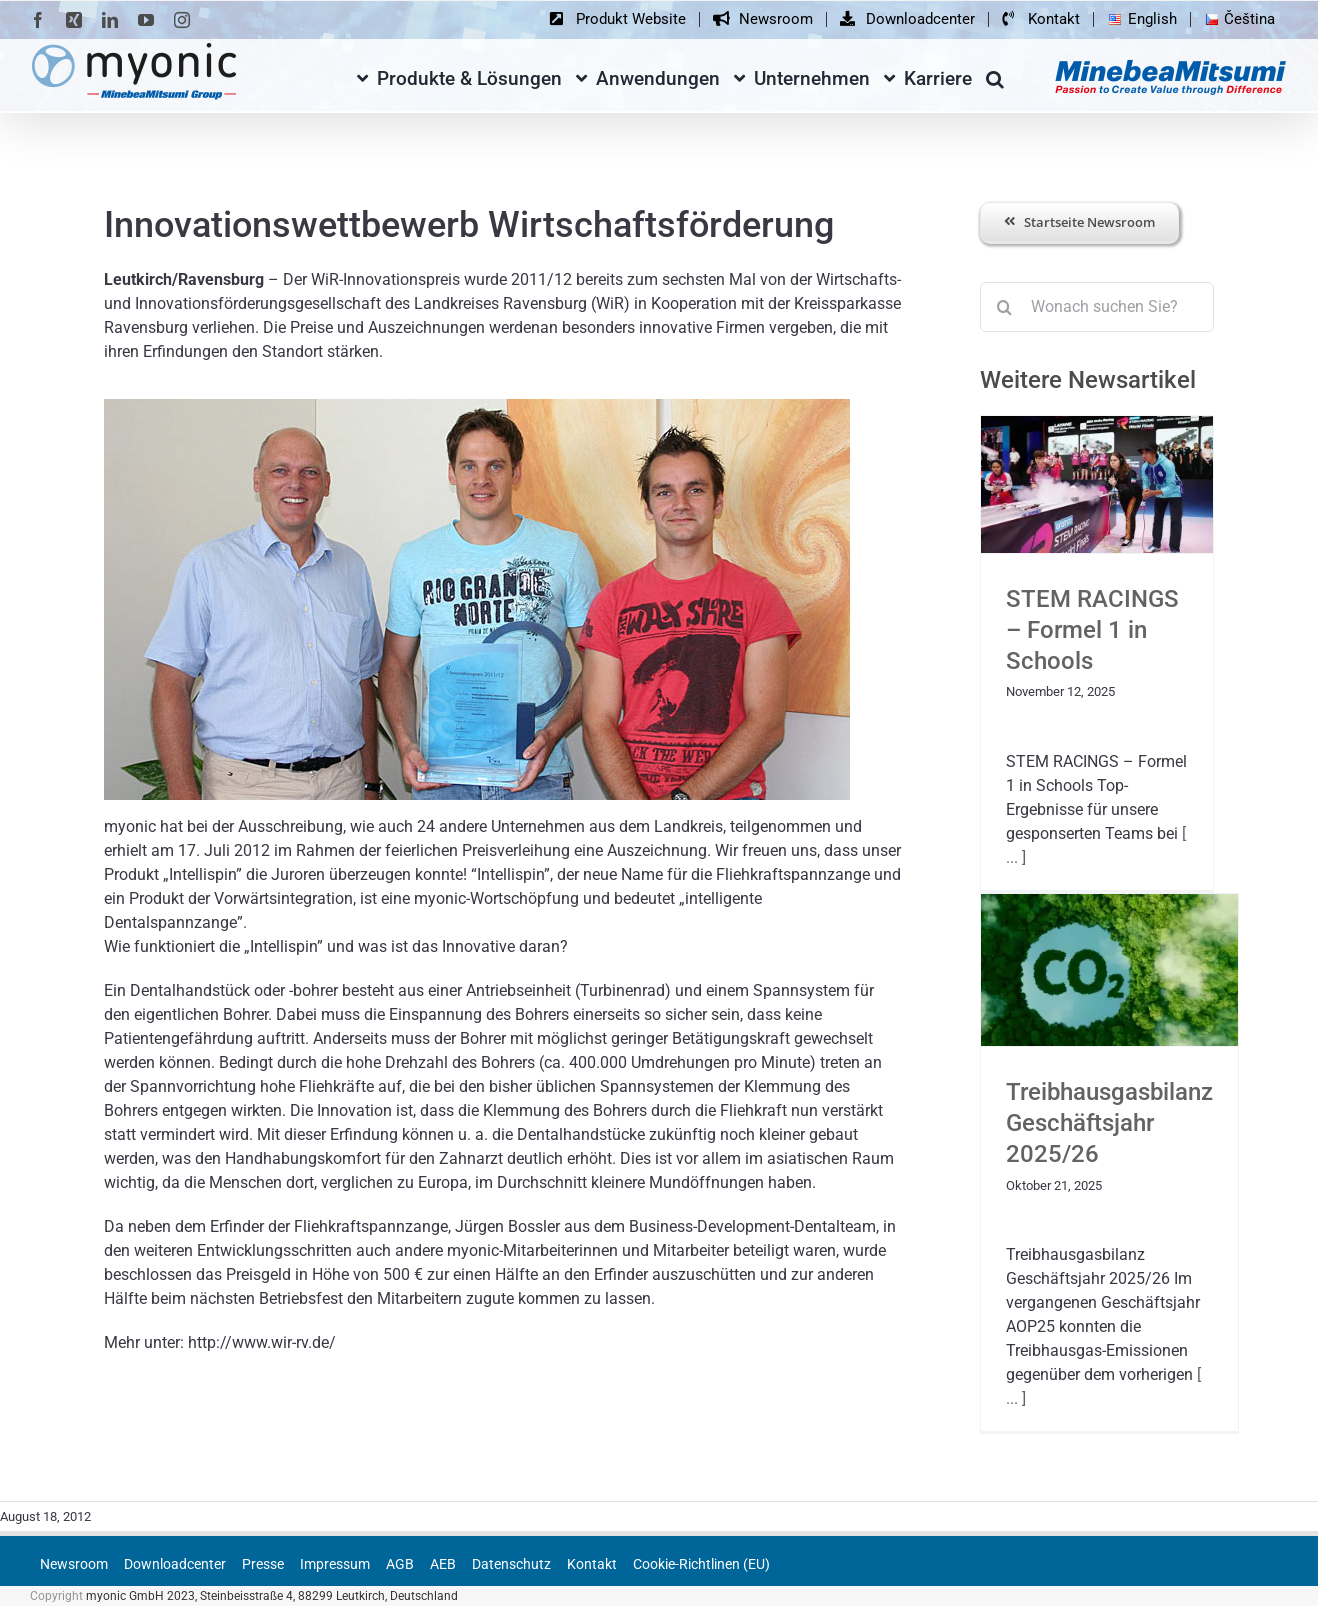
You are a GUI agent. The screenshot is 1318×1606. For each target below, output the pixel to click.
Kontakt (592, 1564)
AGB (400, 1564)
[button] (995, 75)
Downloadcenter (175, 1564)
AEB (443, 1564)
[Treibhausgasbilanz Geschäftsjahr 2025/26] (1109, 970)
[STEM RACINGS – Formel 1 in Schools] (1097, 484)
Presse (263, 1564)
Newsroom (74, 1564)
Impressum (335, 1564)
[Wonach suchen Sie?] (1097, 307)
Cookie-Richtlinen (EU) (701, 1564)
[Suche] (1005, 307)
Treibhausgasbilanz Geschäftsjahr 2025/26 (1109, 1123)
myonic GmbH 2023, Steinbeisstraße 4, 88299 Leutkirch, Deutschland (272, 1596)
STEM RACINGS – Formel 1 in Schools (1092, 630)
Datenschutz (511, 1564)
